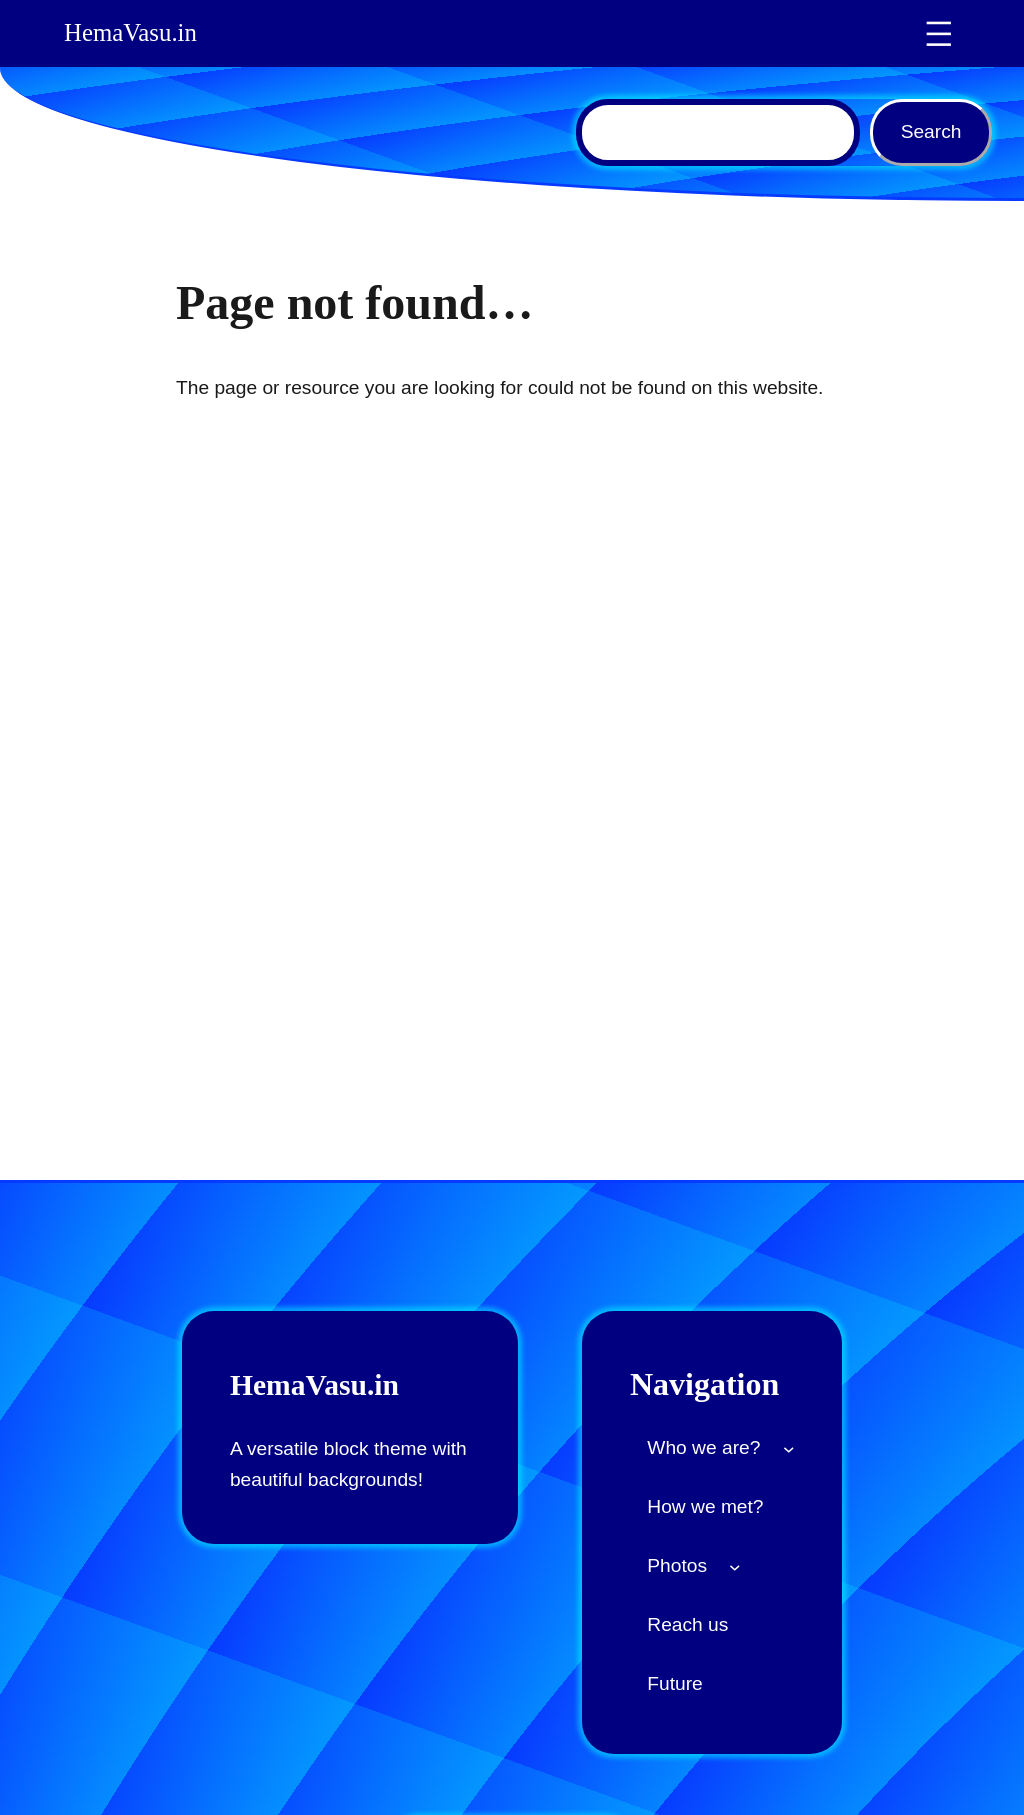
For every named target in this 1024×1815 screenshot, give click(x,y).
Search (931, 131)
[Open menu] (939, 34)
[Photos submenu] (735, 1566)
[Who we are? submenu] (789, 1448)
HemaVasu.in (132, 32)
